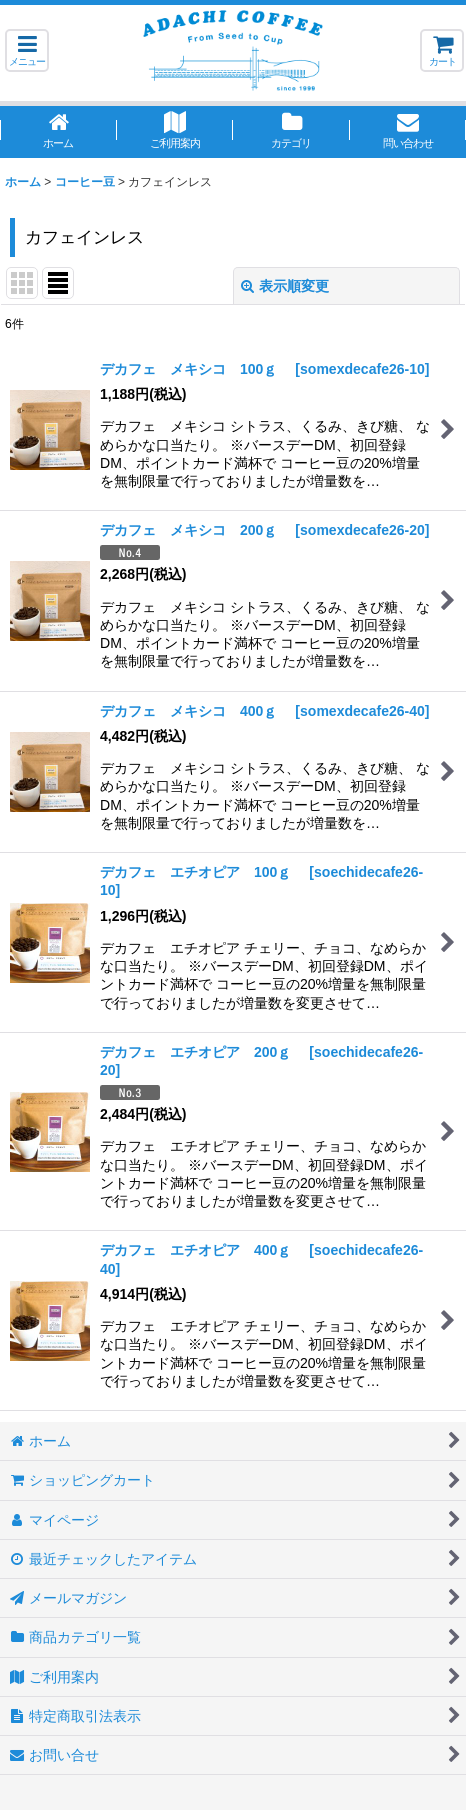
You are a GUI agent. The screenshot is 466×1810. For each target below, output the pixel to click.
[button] (27, 50)
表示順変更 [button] (285, 286)
